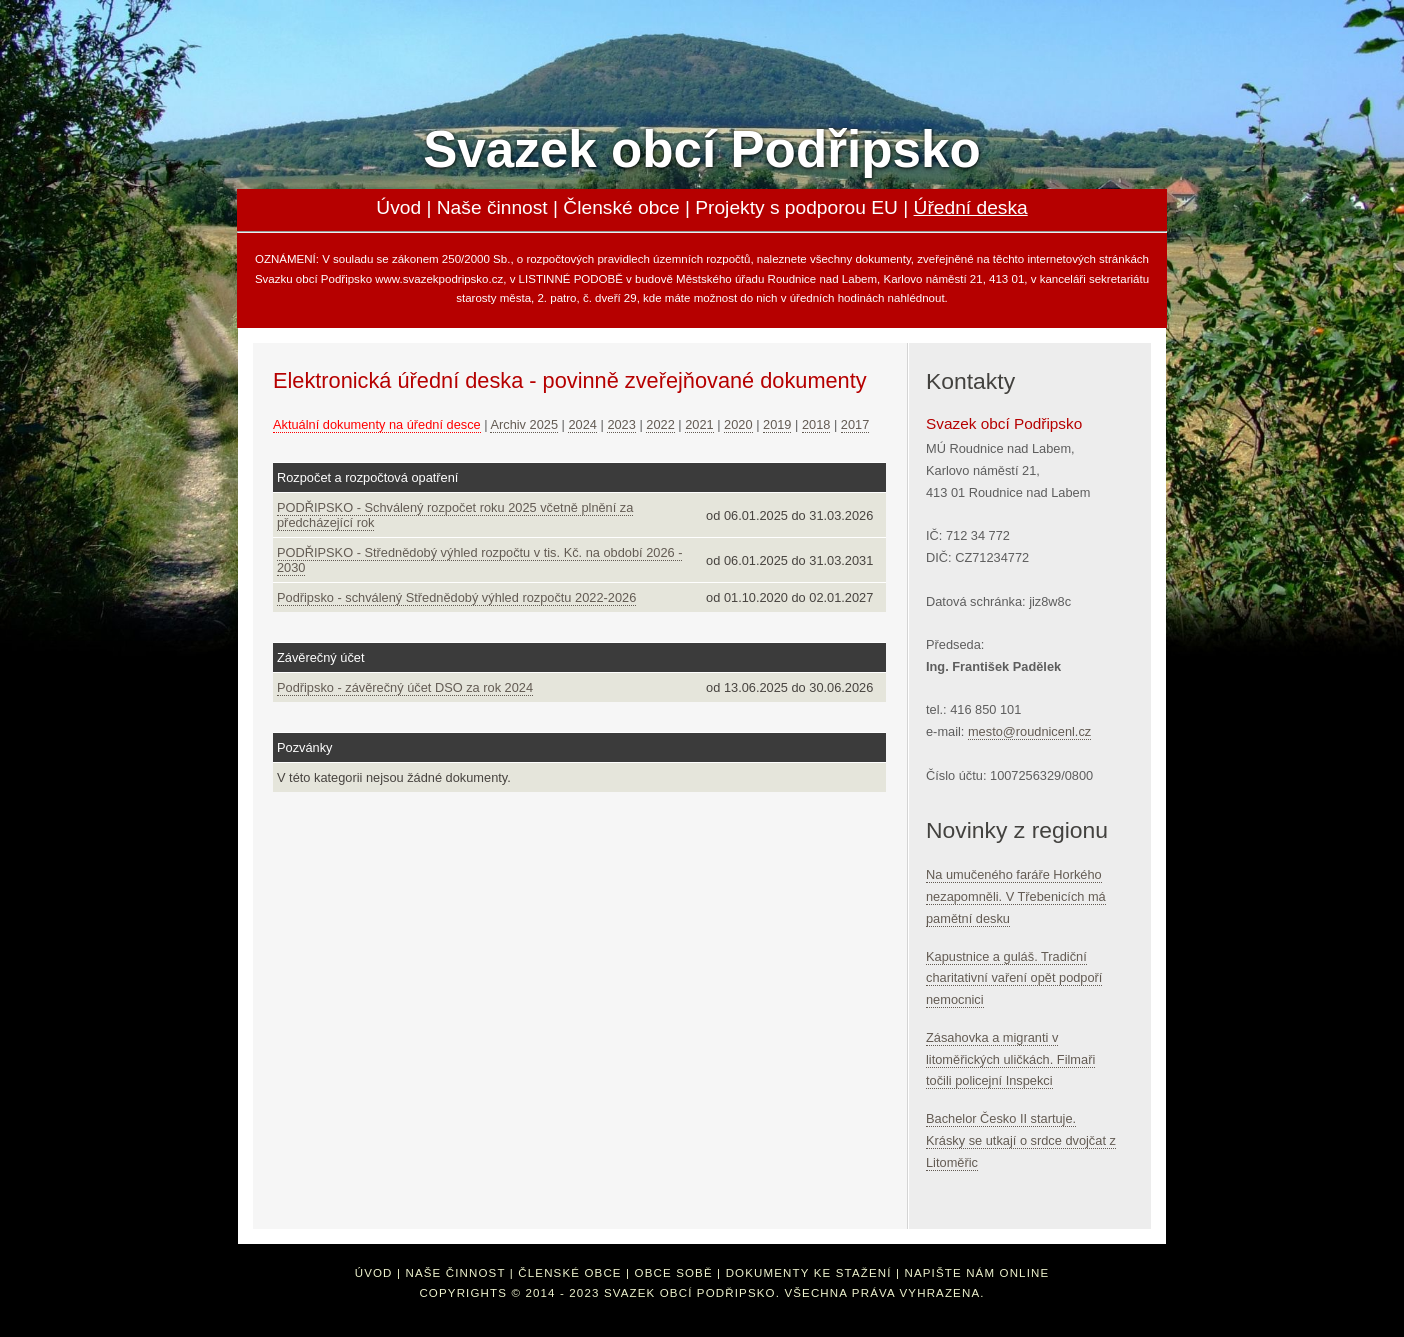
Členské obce (621, 207)
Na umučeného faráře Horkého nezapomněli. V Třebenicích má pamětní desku (1016, 896)
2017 (855, 424)
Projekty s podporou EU (796, 207)
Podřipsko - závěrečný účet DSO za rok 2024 (405, 687)
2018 (816, 424)
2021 (699, 424)
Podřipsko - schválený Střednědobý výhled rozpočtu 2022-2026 (456, 597)
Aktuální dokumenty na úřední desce (377, 424)
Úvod (398, 207)
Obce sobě (674, 1273)
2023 (621, 424)
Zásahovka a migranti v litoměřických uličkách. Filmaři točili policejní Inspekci (1010, 1059)
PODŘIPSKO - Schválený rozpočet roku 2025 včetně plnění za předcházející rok (455, 515)
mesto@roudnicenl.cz (1029, 731)
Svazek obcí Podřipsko (702, 149)
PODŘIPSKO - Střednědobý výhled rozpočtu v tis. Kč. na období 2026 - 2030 (479, 560)
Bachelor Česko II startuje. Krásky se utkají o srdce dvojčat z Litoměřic (1021, 1140)
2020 (738, 424)
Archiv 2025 (524, 424)
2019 (777, 424)
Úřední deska (971, 207)
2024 (582, 424)
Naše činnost (492, 207)
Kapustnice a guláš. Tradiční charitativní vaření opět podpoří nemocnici (1014, 978)
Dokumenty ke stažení (809, 1273)
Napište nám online (976, 1273)
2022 (660, 424)
